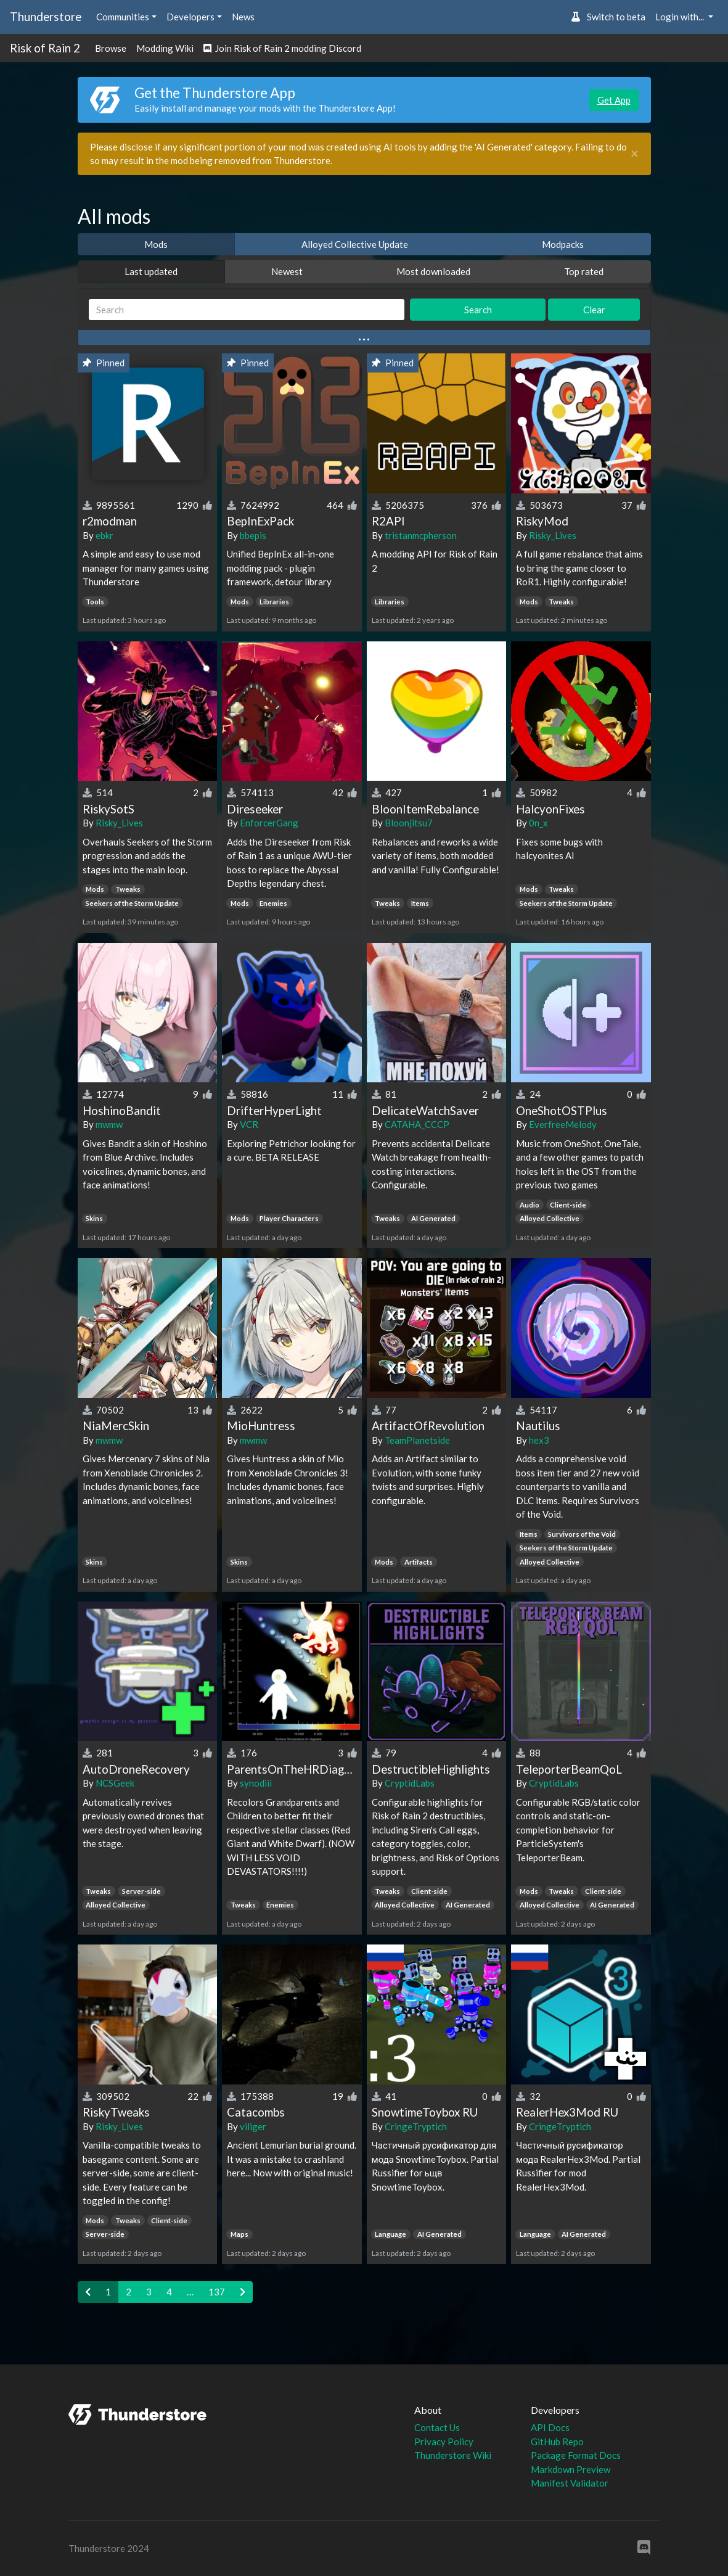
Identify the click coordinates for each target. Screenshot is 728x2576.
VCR (249, 1124)
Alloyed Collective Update (354, 244)
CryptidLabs (410, 1782)
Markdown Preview (570, 2469)
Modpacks (563, 244)
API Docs (550, 2427)
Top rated (583, 271)
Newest (287, 271)
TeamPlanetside (417, 1440)
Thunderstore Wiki (452, 2455)
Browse (110, 48)
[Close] (635, 154)
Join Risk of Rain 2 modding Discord (282, 48)
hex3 (539, 1440)
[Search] (247, 309)
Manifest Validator (569, 2482)
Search (478, 309)
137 (216, 2291)
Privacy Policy (443, 2441)
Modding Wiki (165, 48)
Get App (614, 99)
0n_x (538, 822)
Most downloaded (433, 271)
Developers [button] (190, 16)
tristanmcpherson (421, 535)
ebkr (104, 535)
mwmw (109, 1124)
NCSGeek (115, 1782)
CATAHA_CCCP (417, 1124)
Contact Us (437, 2427)
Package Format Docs (576, 2455)
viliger (253, 2126)
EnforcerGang (269, 822)
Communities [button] (122, 16)
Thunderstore (45, 16)
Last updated (151, 271)
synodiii (256, 1782)
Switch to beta (608, 16)
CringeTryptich (416, 2126)
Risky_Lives (552, 535)
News (243, 16)
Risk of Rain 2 (45, 48)
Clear (594, 309)
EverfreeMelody (563, 1124)
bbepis (253, 535)
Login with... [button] (680, 16)
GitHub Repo (557, 2441)
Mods (156, 244)
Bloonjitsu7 (409, 822)
